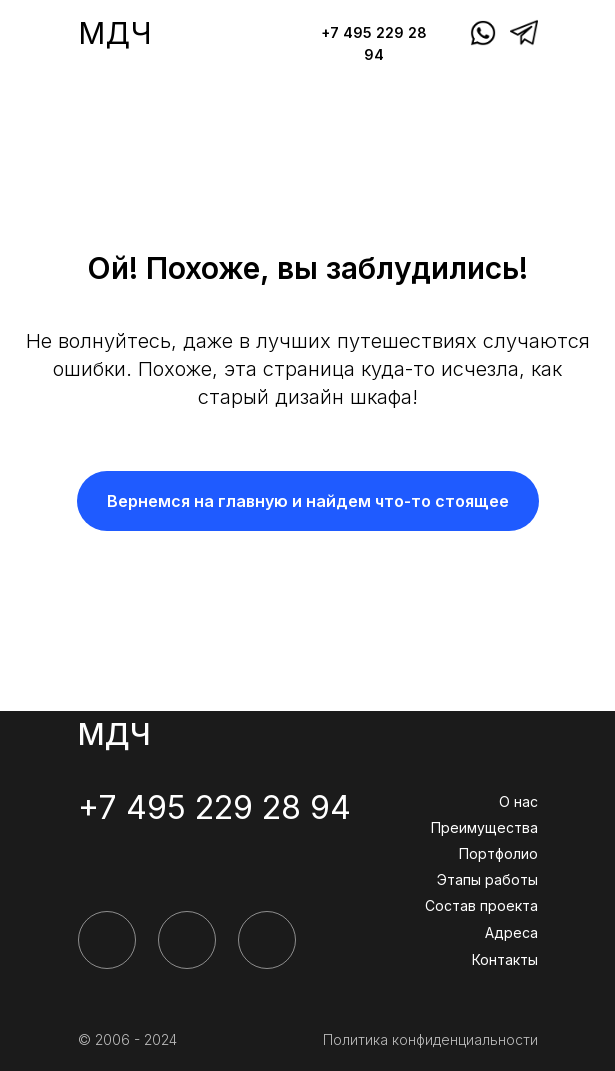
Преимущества (484, 827)
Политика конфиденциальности (430, 1039)
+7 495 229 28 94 (214, 807)
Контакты (505, 959)
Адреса (511, 932)
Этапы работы (487, 879)
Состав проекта (481, 905)
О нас (518, 801)
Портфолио (498, 853)
